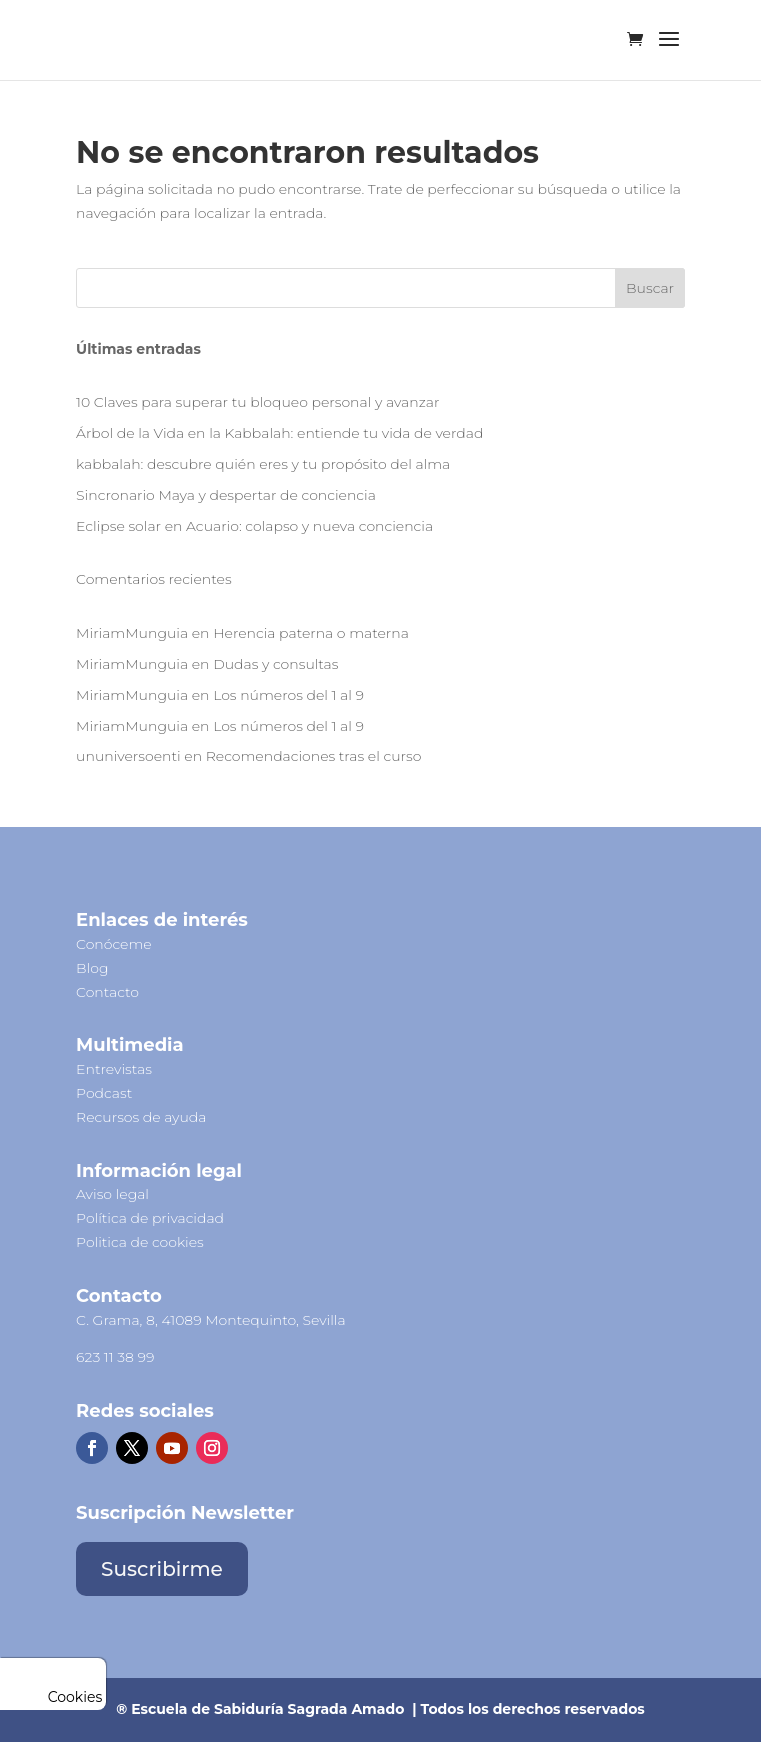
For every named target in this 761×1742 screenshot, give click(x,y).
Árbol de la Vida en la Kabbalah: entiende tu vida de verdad (279, 433)
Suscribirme (162, 1569)
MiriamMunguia (132, 633)
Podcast (104, 1093)
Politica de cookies (140, 1242)
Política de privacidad (150, 1218)
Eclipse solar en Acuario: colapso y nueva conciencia (254, 526)
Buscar (650, 288)
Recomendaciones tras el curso (314, 756)
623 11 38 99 (115, 1357)
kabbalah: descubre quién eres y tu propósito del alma (263, 464)
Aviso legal (112, 1194)
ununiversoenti (128, 756)
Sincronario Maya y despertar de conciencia (226, 495)
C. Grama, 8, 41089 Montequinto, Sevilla (211, 1320)
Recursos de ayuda (141, 1117)
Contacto (107, 992)
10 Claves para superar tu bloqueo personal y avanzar (257, 402)
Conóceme (114, 944)
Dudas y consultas (275, 664)
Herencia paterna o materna (311, 633)
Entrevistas (114, 1069)
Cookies (53, 1697)
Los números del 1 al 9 (288, 695)
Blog (92, 968)
